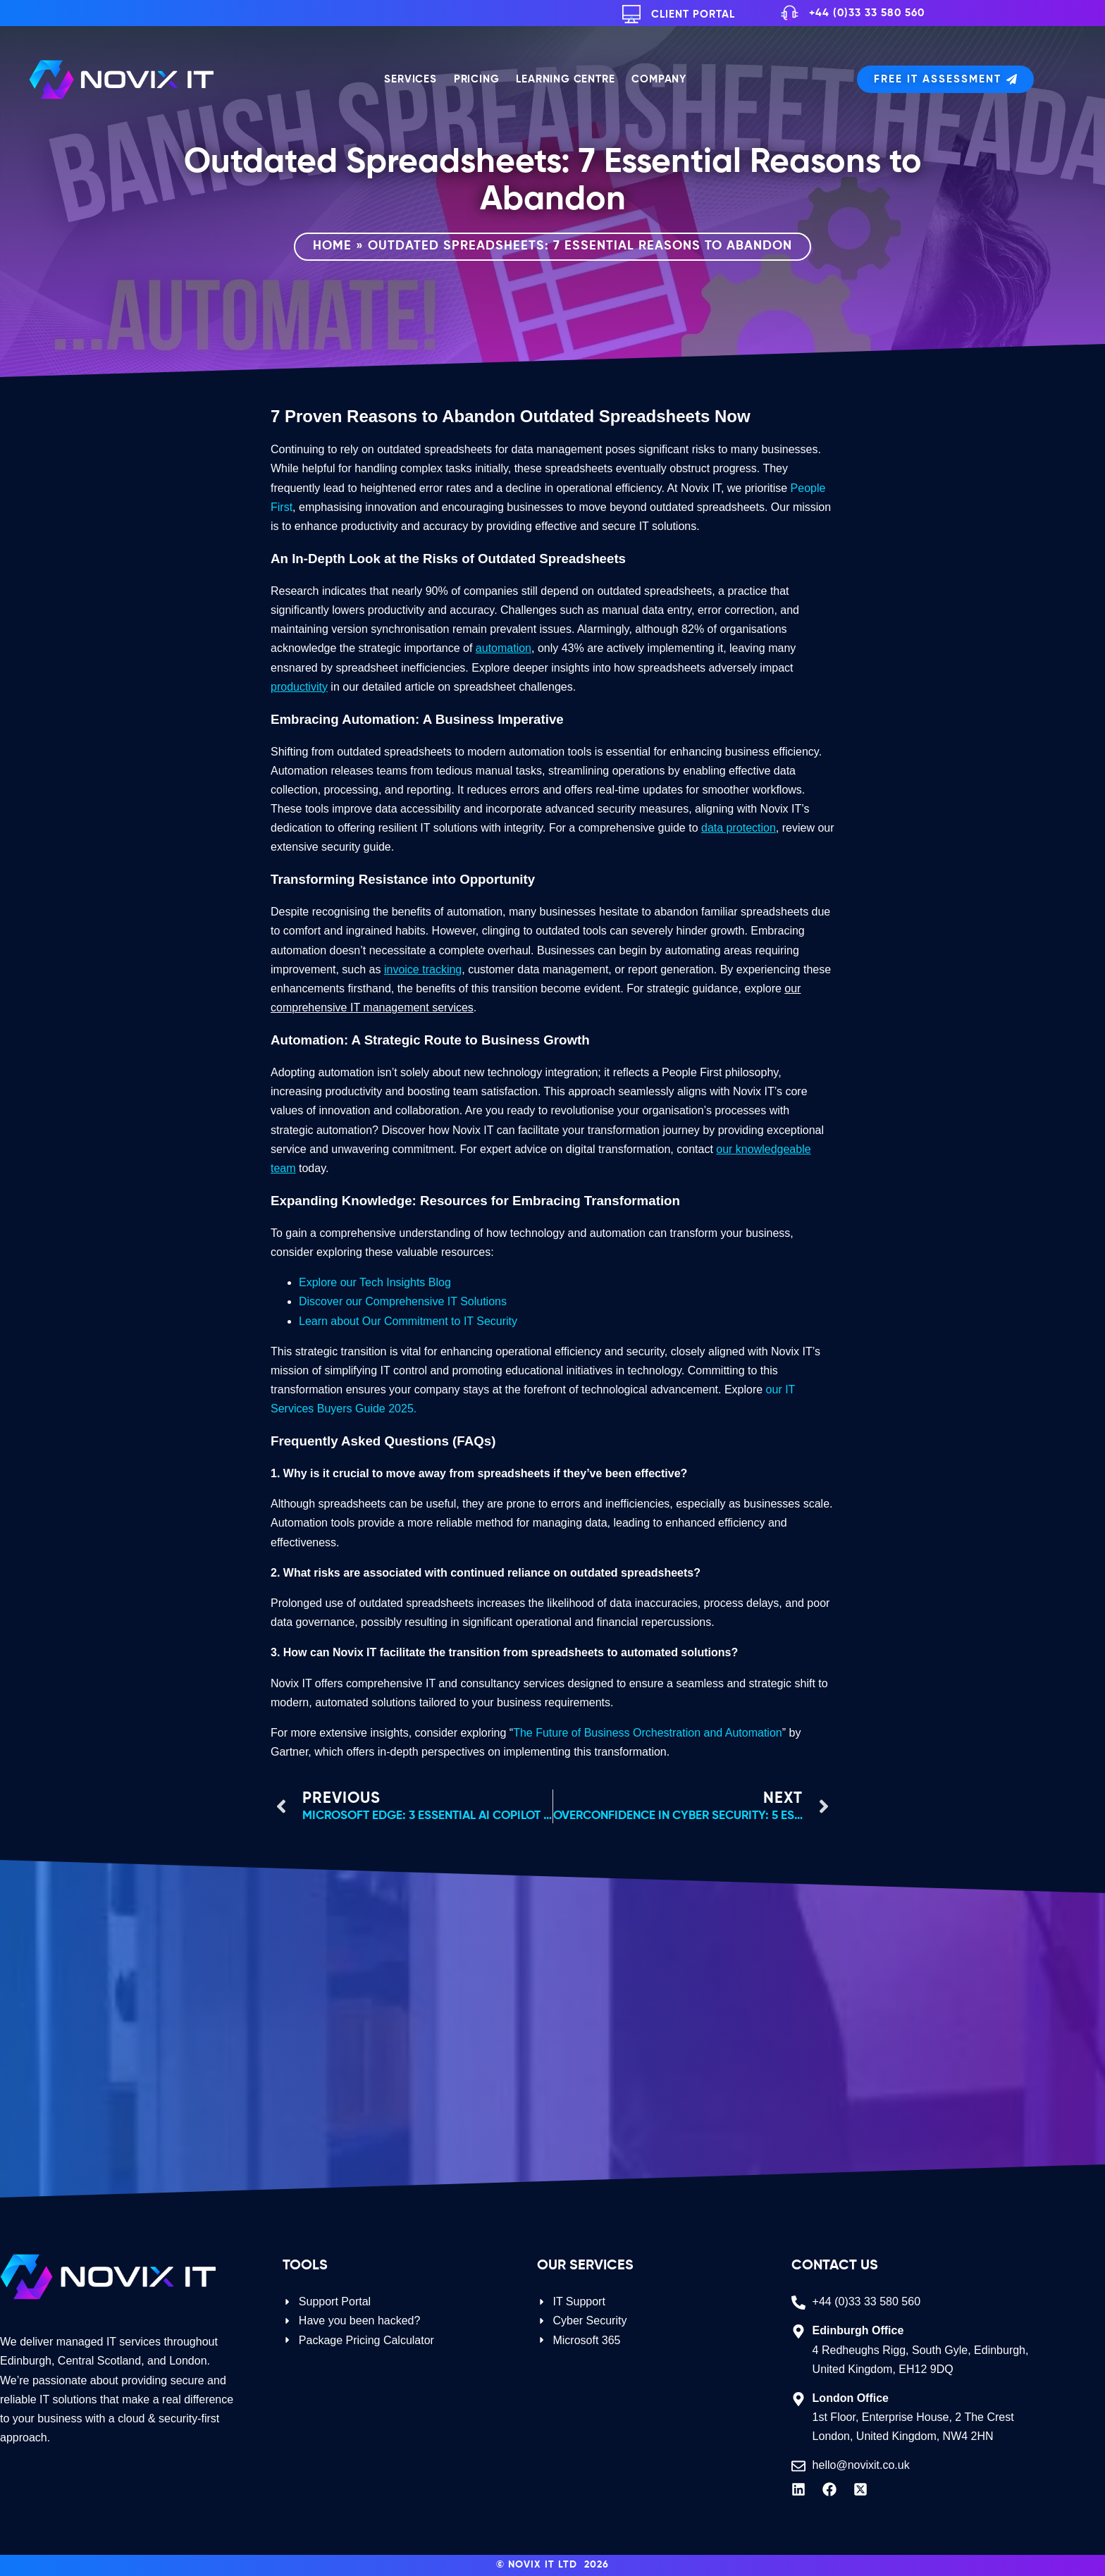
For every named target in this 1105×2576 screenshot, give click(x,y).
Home (332, 246)
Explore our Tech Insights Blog (375, 1282)
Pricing (477, 79)
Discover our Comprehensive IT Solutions (403, 1301)
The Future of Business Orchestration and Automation (647, 1733)
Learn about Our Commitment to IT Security (408, 1321)
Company (658, 79)
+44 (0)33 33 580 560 (867, 13)
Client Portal (693, 14)
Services (410, 79)
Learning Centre (565, 79)
